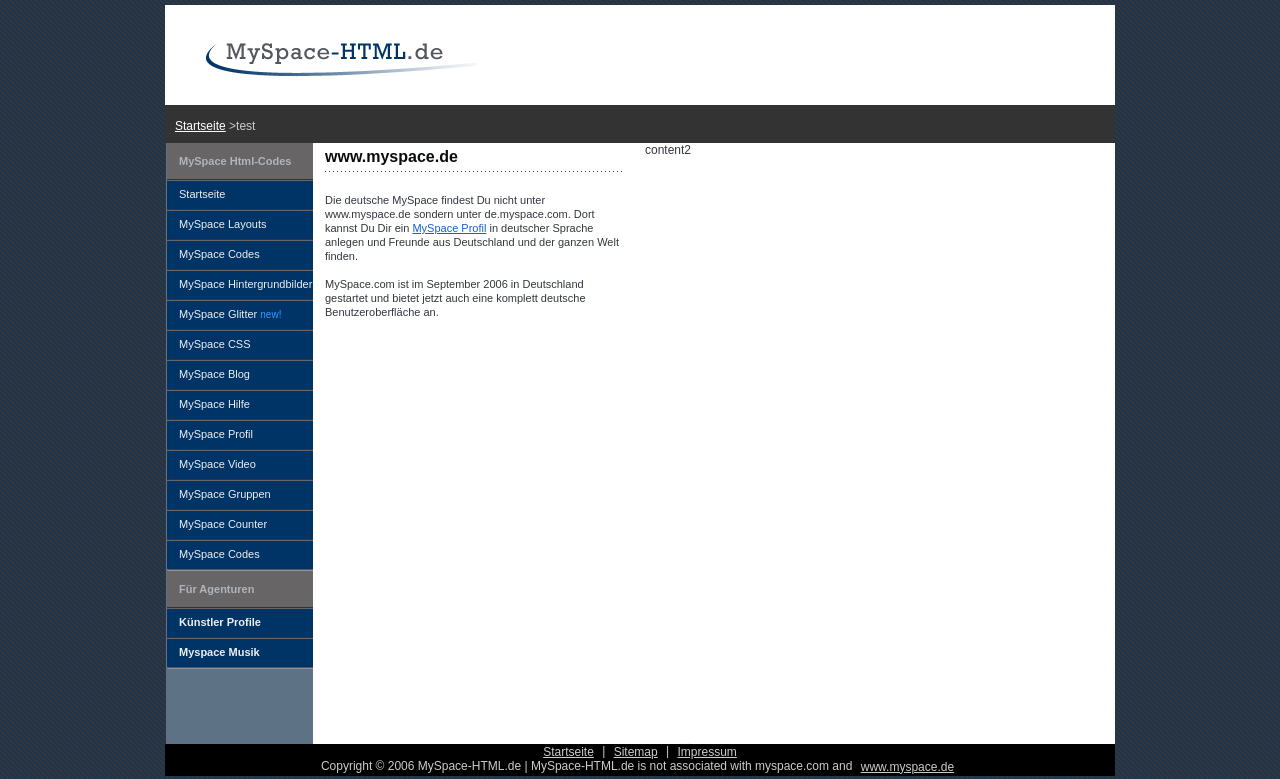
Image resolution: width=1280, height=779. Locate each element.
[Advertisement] (656, 122)
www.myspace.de (907, 767)
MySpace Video (217, 464)
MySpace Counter (223, 524)
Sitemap (636, 752)
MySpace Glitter (230, 314)
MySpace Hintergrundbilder (245, 284)
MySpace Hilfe (214, 404)
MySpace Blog (214, 374)
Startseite (200, 126)
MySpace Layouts (222, 224)
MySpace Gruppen (225, 494)
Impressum (706, 752)
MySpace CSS (215, 344)
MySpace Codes (219, 254)
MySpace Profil (449, 228)
